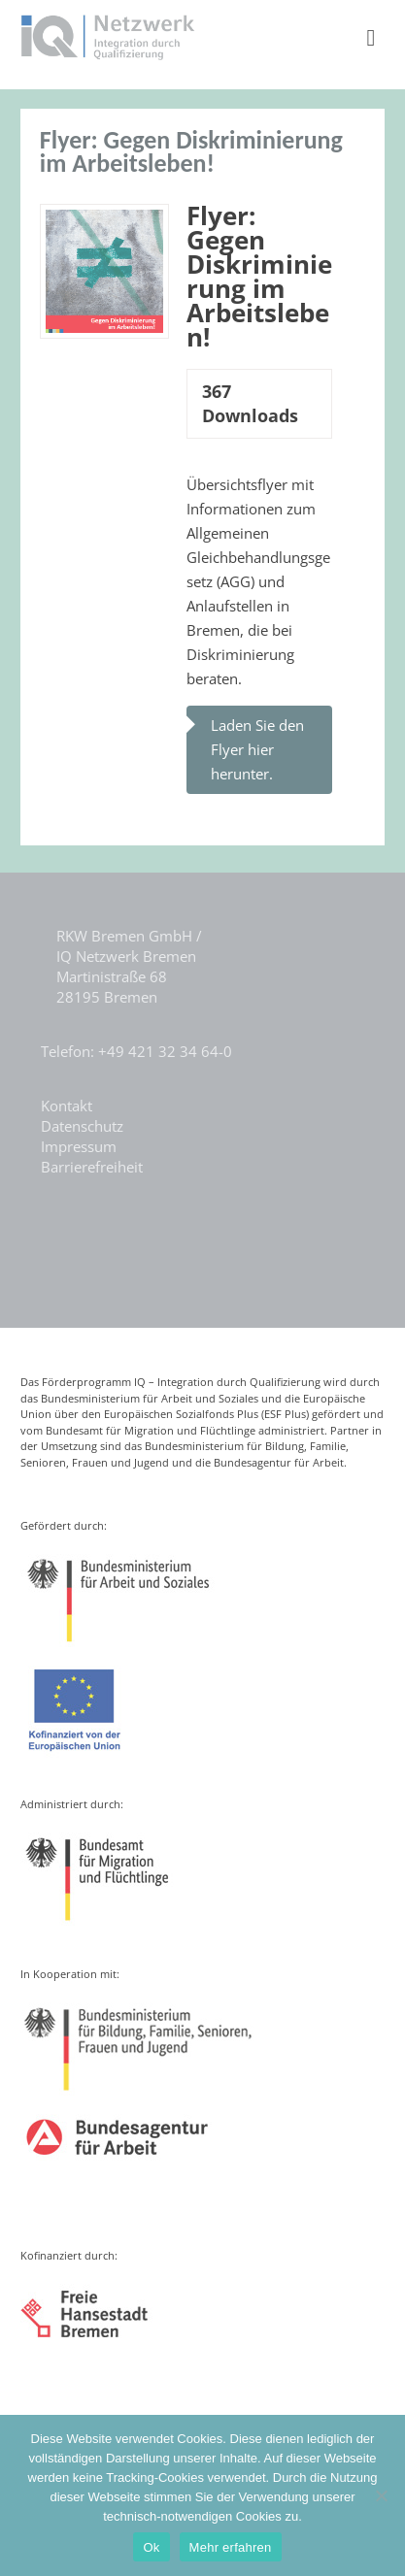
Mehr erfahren (230, 2547)
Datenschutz (82, 1126)
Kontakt (66, 1105)
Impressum (79, 1146)
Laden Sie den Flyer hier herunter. (257, 749)
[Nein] (380, 2495)
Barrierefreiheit (92, 1166)
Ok (151, 2547)
